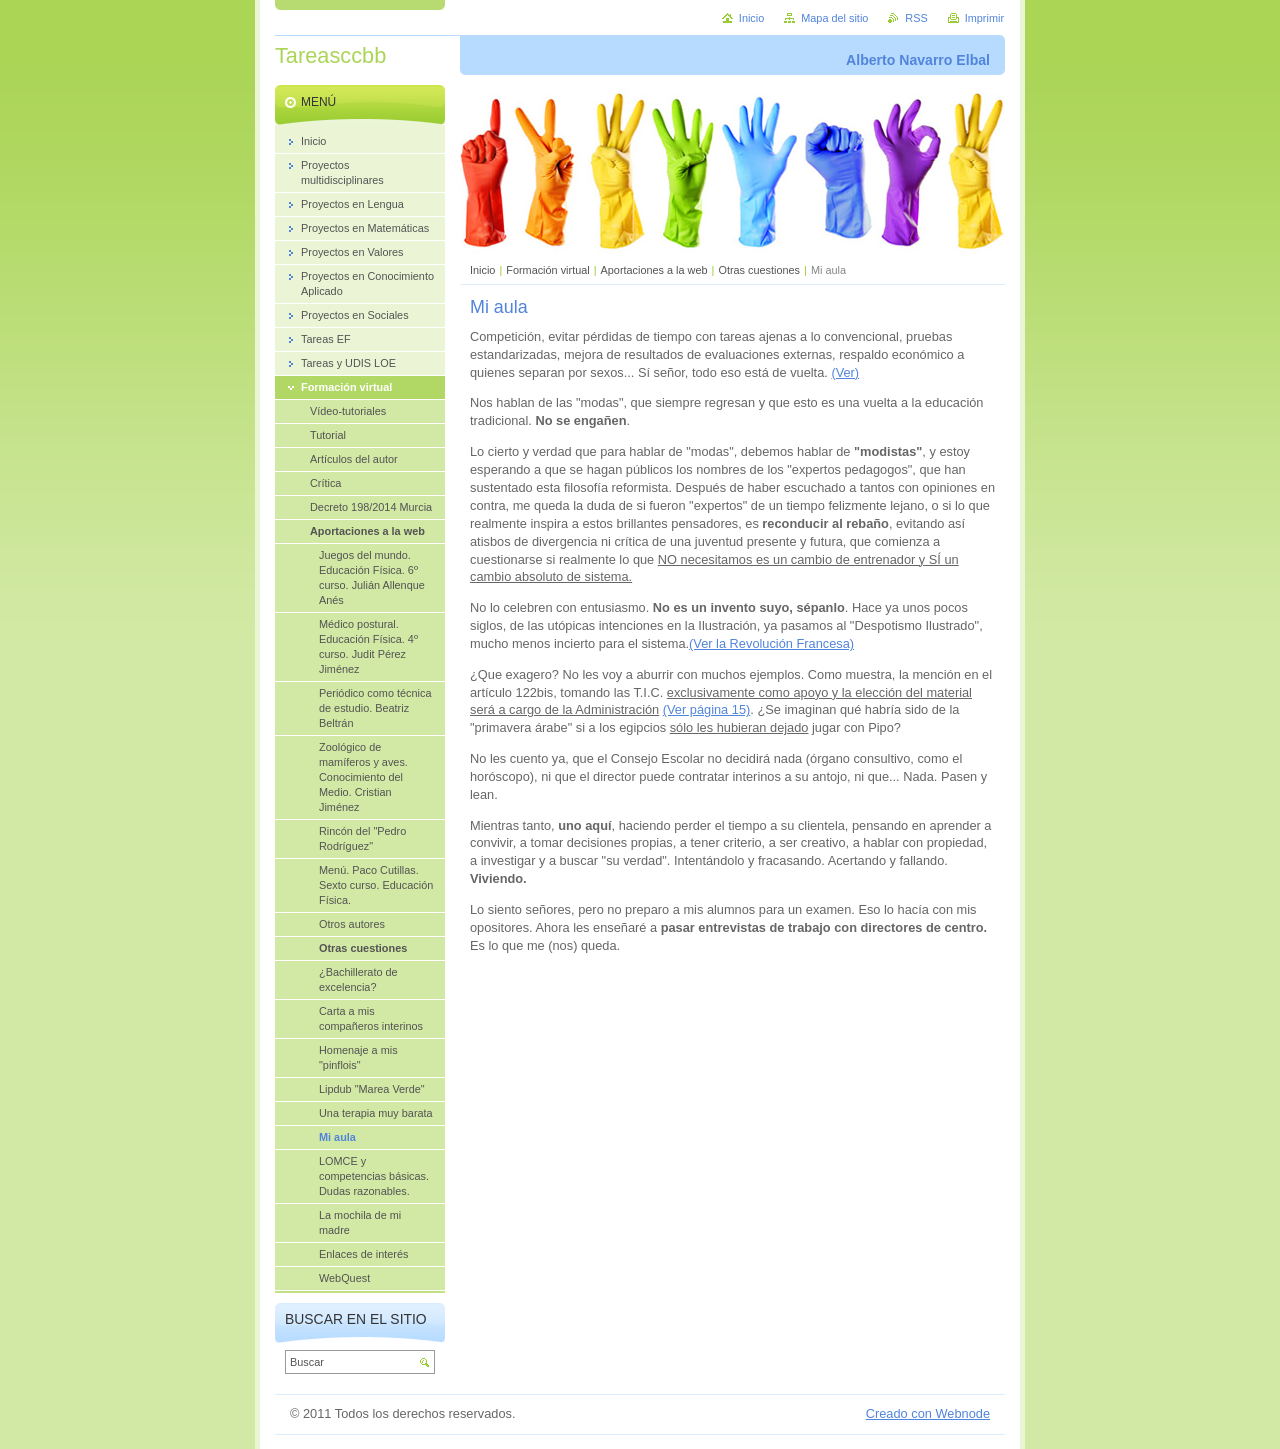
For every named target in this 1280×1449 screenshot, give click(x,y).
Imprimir (984, 18)
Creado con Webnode (928, 1413)
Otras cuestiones (759, 270)
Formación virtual (547, 270)
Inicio (482, 270)
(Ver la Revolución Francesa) (771, 643)
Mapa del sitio (834, 18)
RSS (916, 18)
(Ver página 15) (707, 709)
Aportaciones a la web (656, 270)
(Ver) (845, 372)
